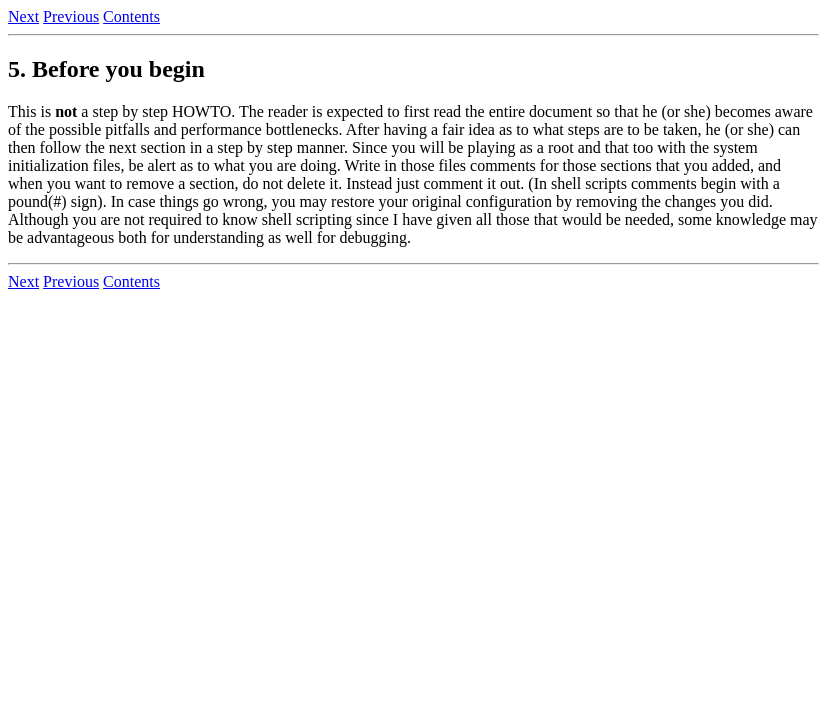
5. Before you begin (106, 69)
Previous (71, 16)
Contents (131, 16)
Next (23, 16)
